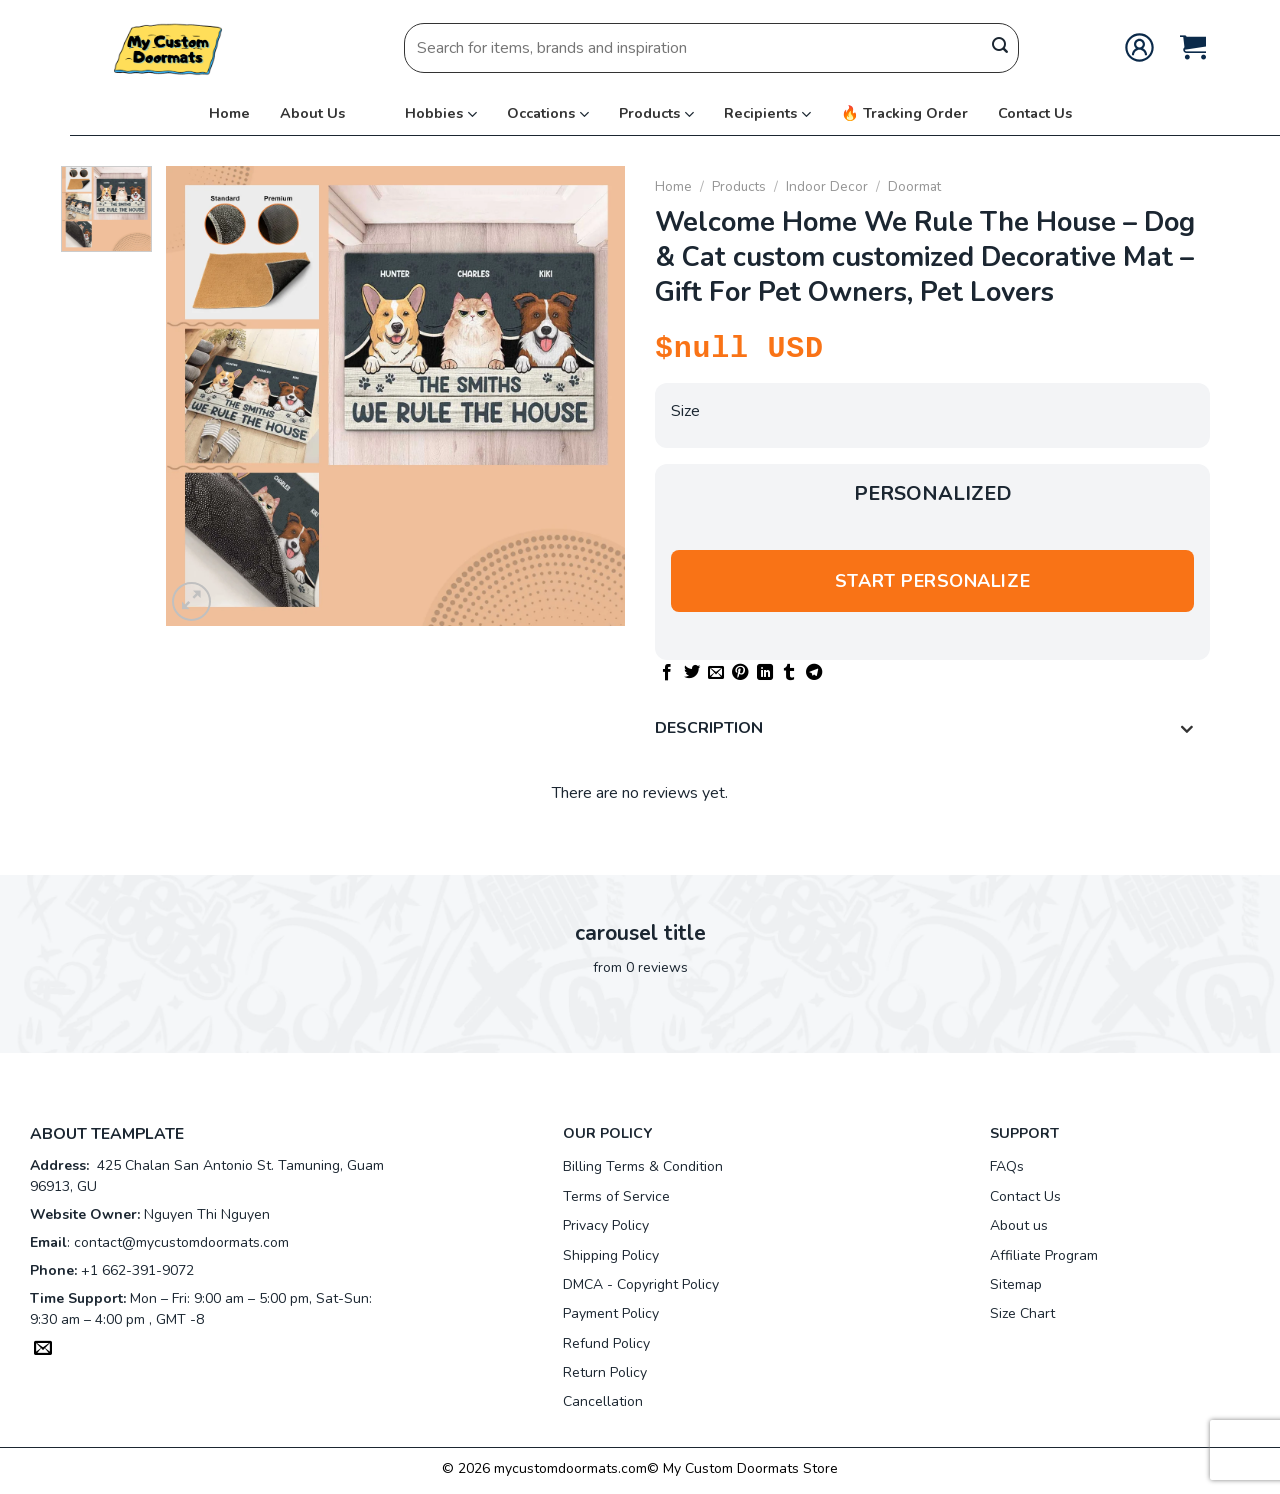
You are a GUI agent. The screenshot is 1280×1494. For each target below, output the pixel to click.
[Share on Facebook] (667, 673)
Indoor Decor (827, 186)
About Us (312, 113)
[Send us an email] (43, 1350)
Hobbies (434, 113)
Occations (541, 113)
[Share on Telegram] (814, 673)
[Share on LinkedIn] (765, 673)
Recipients (760, 113)
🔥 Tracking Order (904, 113)
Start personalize (932, 581)
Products (649, 113)
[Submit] (1000, 48)
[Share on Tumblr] (789, 673)
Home (229, 113)
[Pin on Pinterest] (740, 673)
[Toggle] (1187, 730)
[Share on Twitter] (692, 673)
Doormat (914, 186)
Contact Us (1035, 113)
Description (930, 730)
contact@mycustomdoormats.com (181, 1242)
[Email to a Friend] (716, 673)
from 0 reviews (640, 967)
